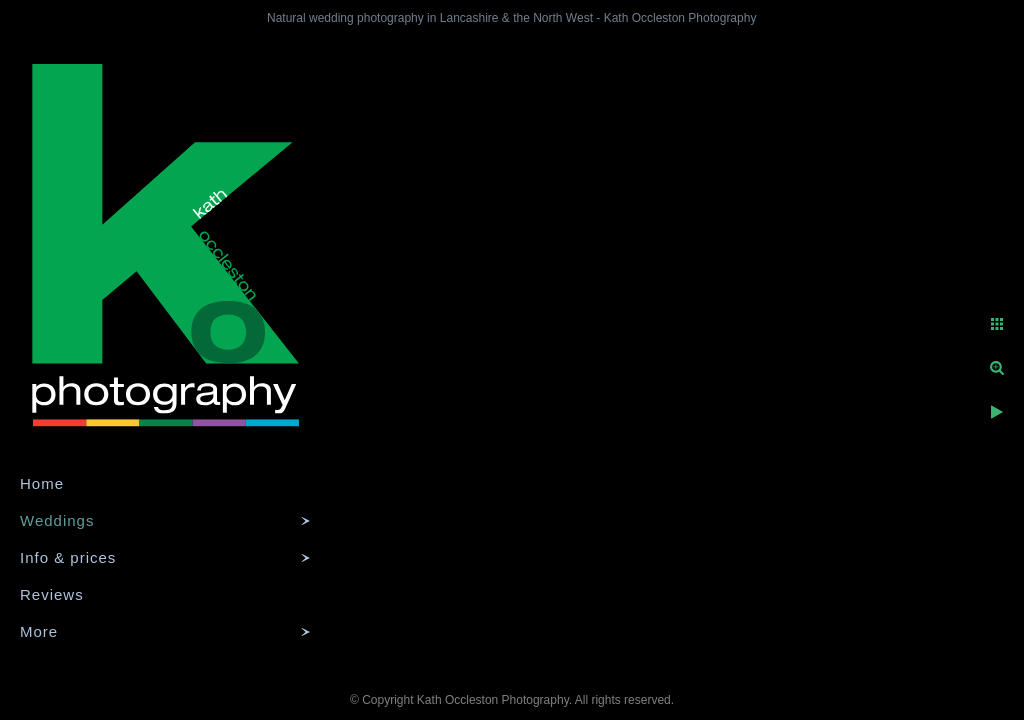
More (39, 631)
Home (42, 483)
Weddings (57, 520)
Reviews (52, 594)
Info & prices (68, 557)
